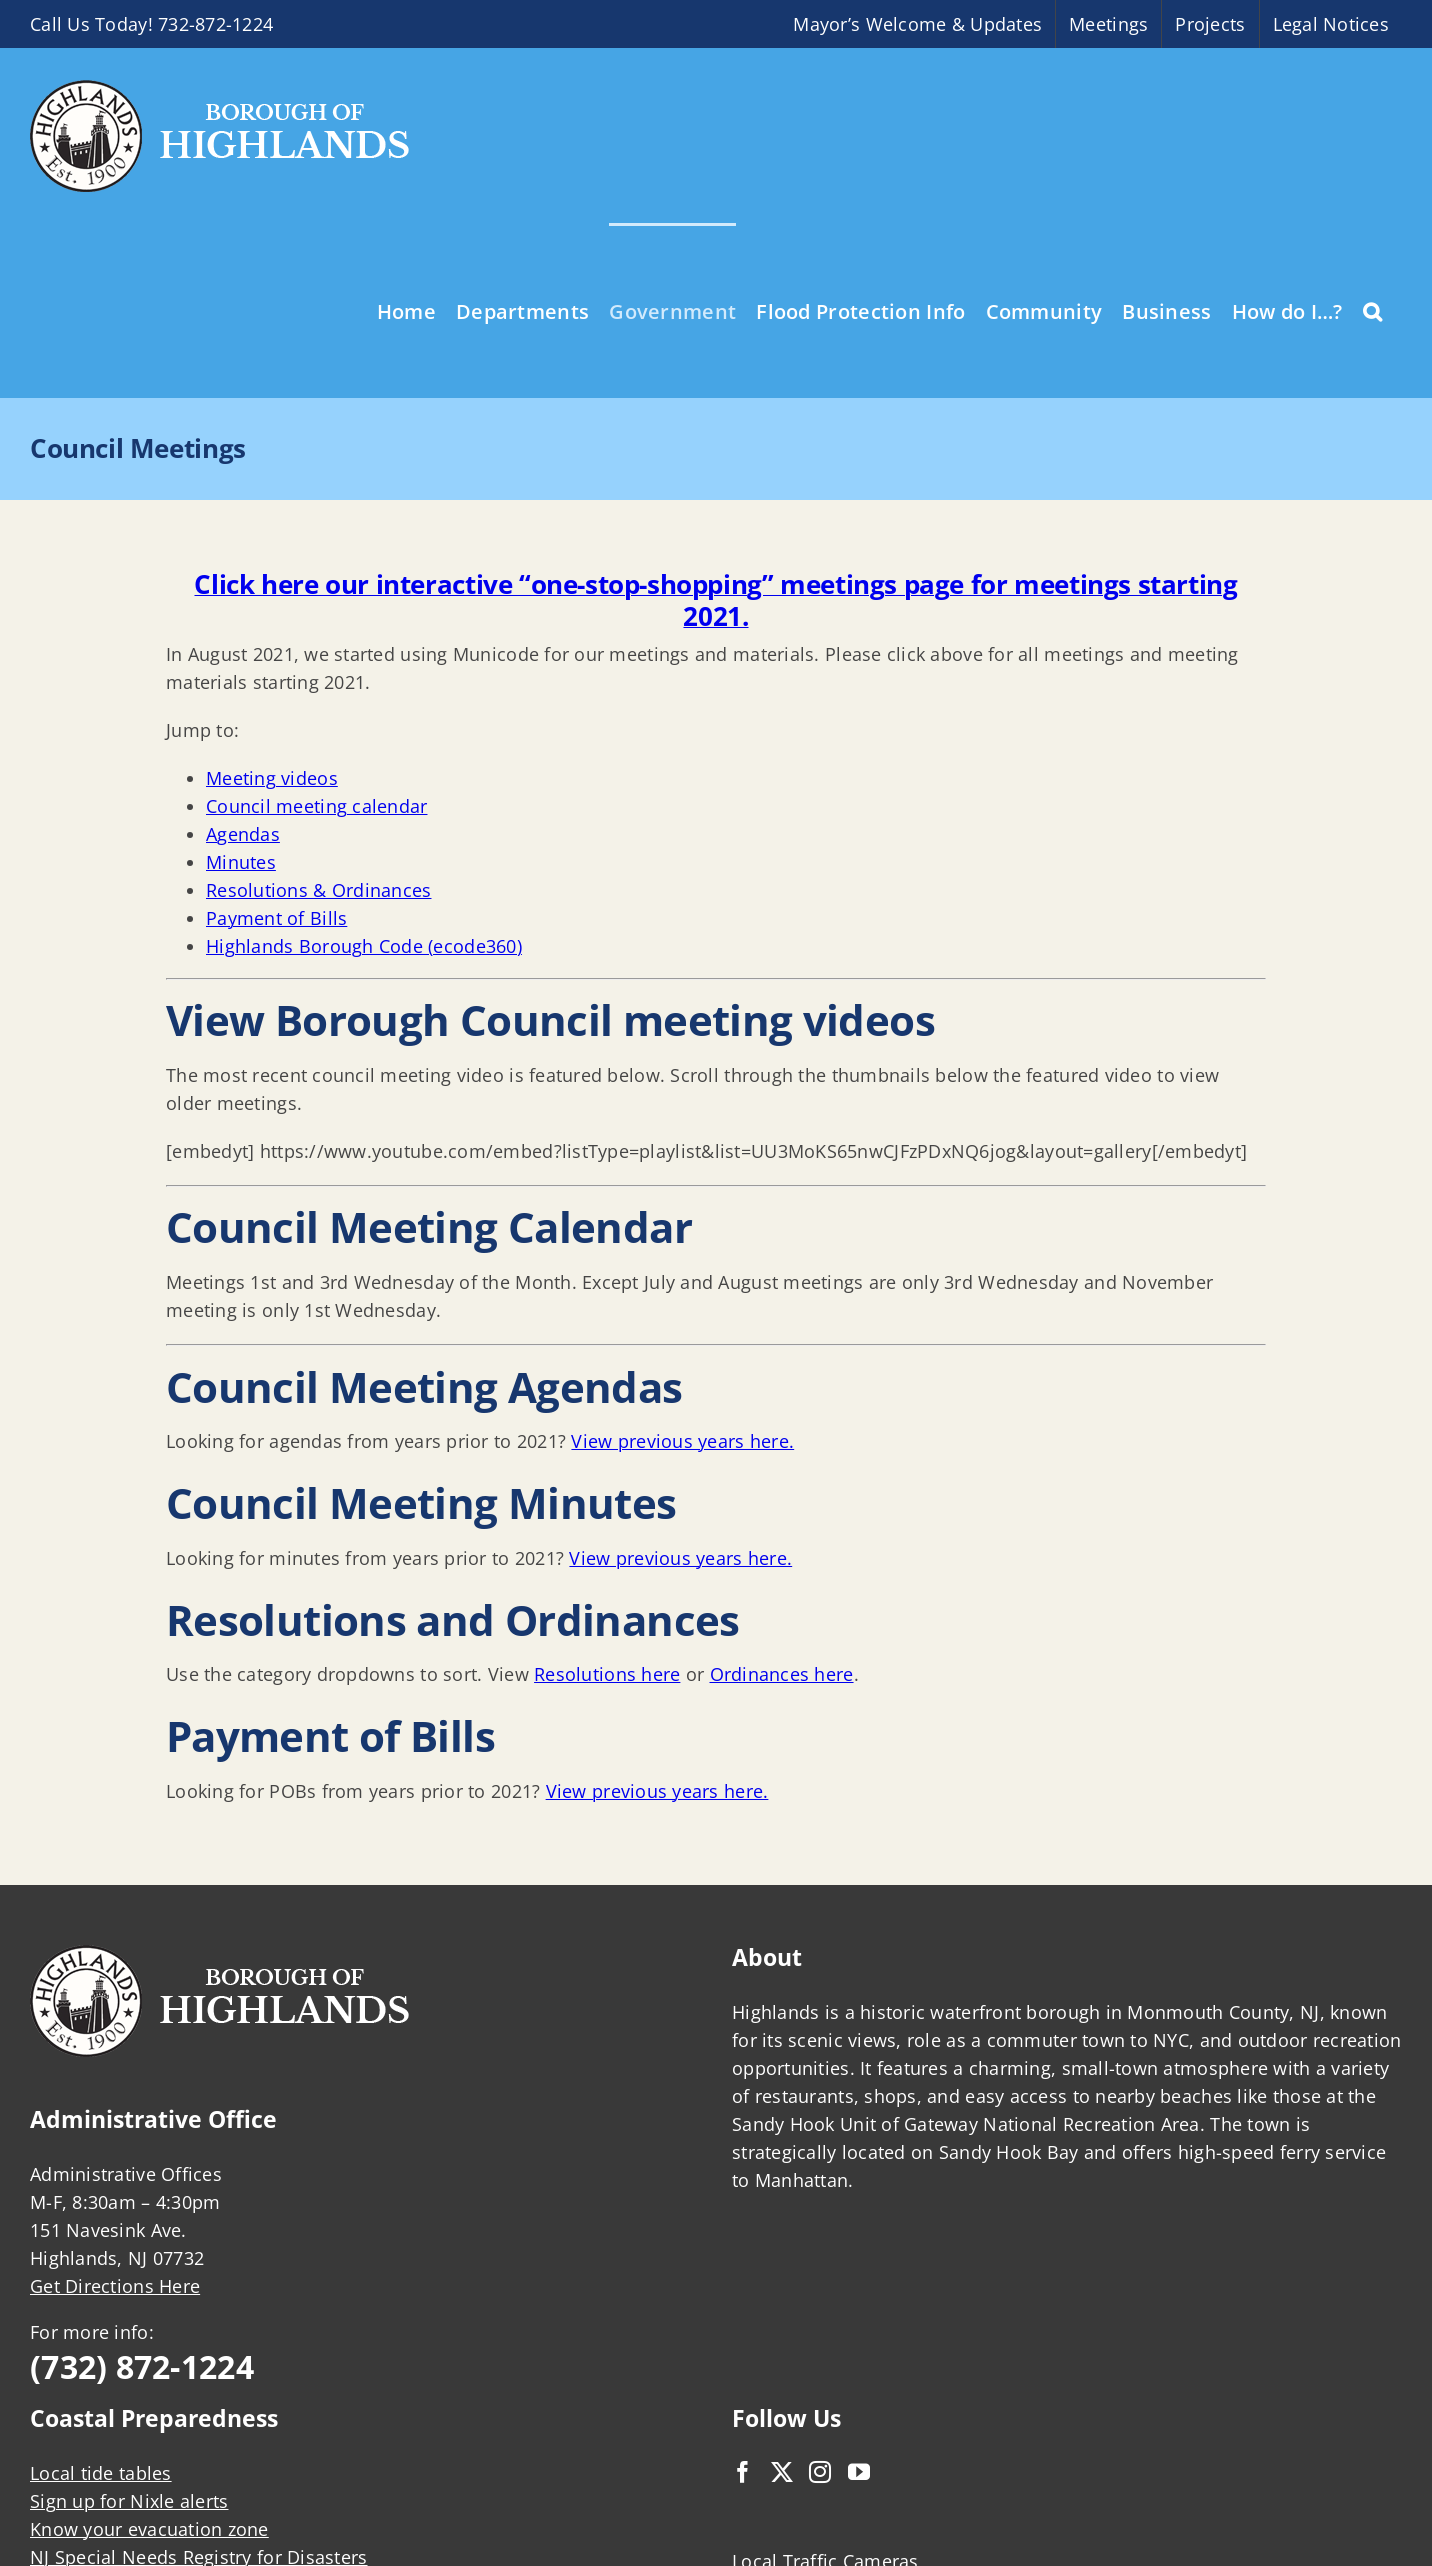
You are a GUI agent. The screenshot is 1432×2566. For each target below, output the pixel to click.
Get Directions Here (115, 2286)
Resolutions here (607, 1674)
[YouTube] (859, 2472)
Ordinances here (782, 1674)
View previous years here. (682, 1441)
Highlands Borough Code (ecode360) (364, 946)
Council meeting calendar (316, 806)
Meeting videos (272, 778)
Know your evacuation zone (149, 2529)
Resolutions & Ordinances (318, 890)
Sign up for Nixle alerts (129, 2501)
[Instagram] (820, 2472)
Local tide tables (101, 2473)
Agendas (243, 834)
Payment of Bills (276, 918)
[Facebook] (743, 2472)
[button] (1372, 310)
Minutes (241, 862)
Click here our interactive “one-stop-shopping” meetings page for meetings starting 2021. (715, 600)
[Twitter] (782, 2472)
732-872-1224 (215, 24)
